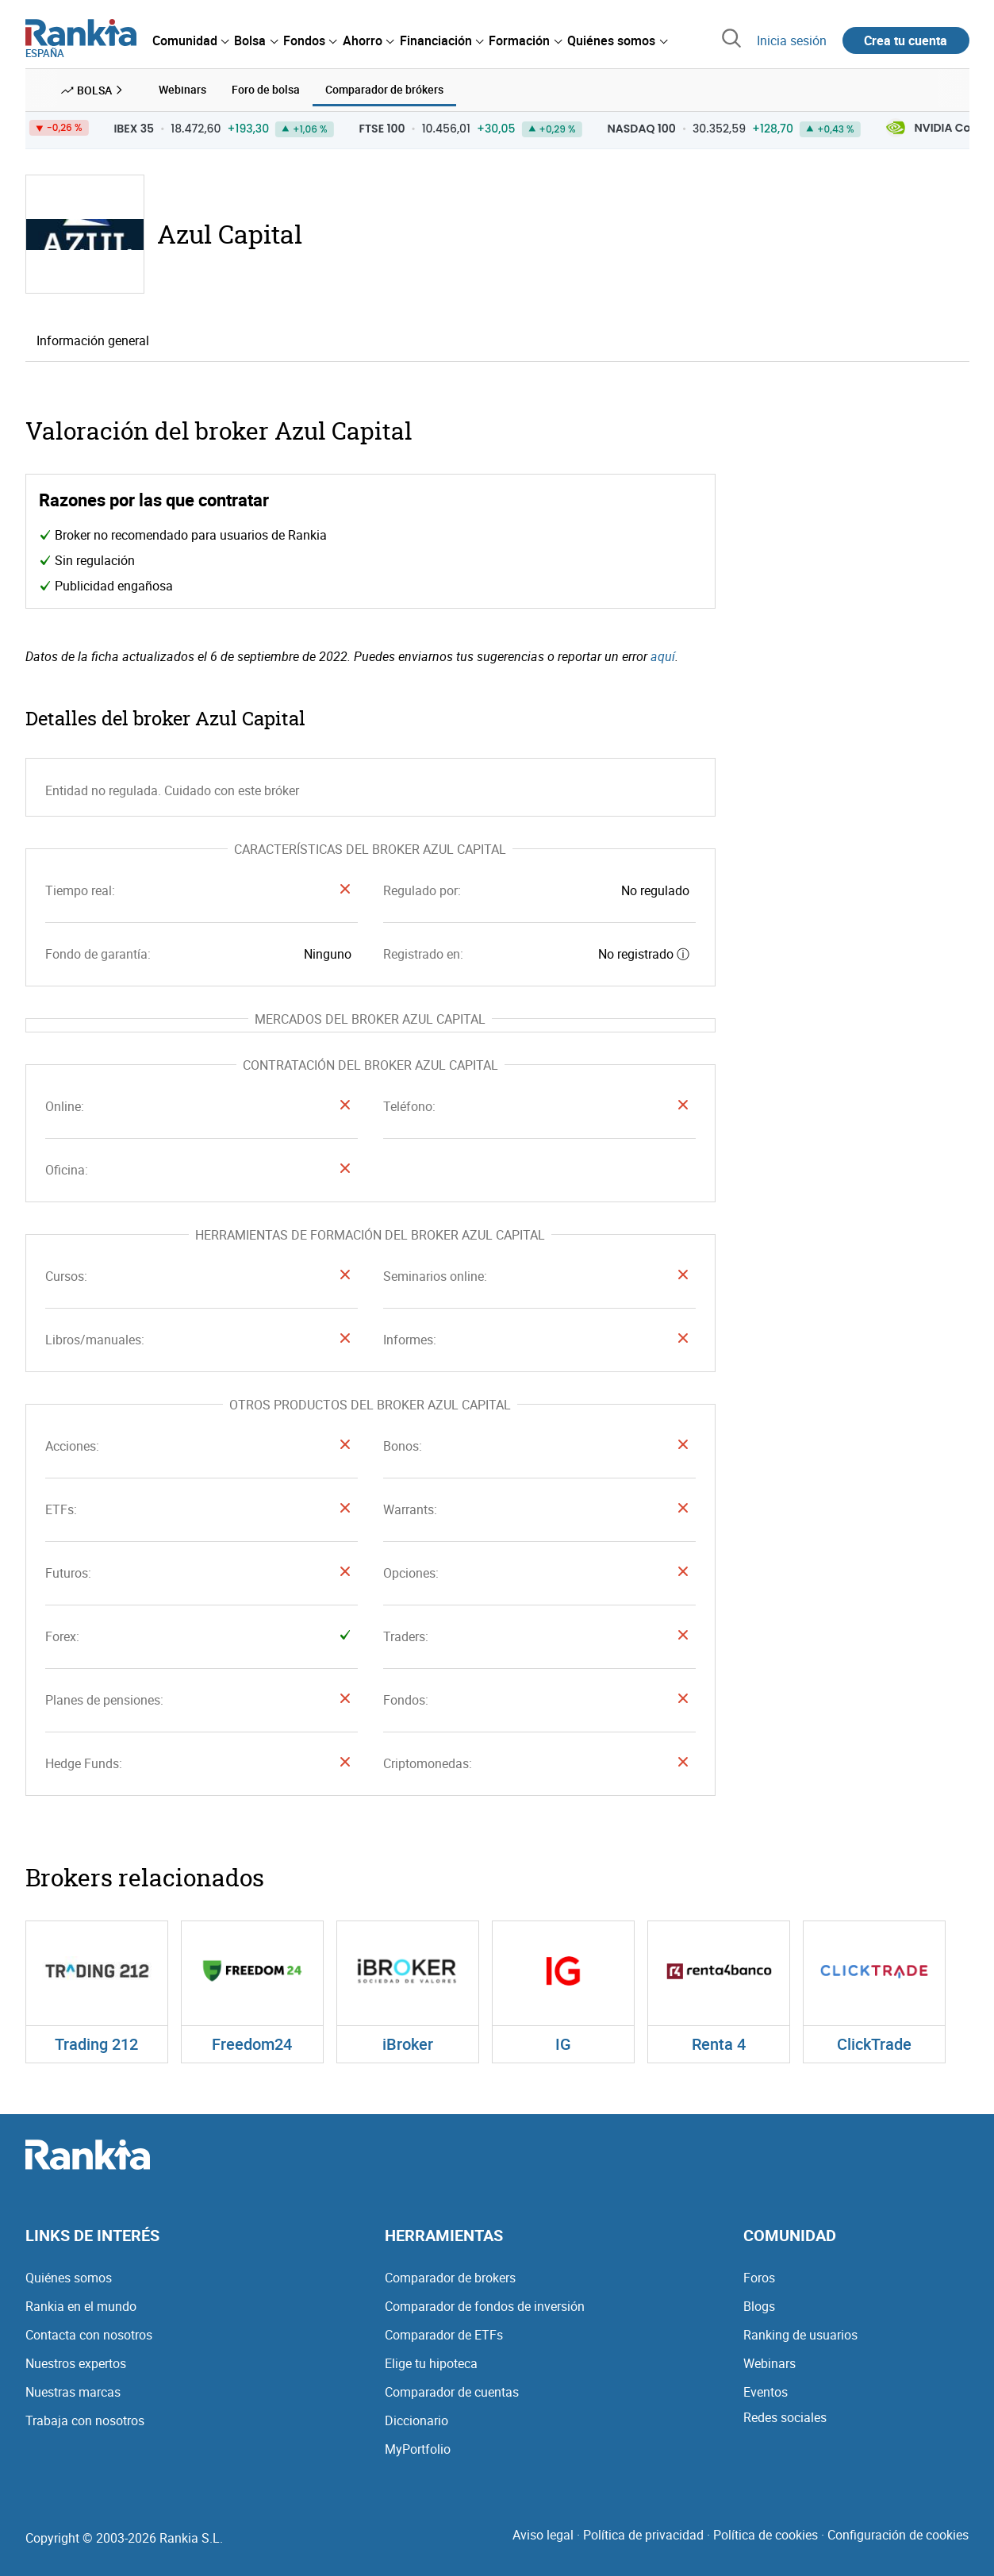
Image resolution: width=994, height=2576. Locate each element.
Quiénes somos (68, 2277)
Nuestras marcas (73, 2392)
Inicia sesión (792, 40)
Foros (759, 2277)
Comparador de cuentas (452, 2392)
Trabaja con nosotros (84, 2420)
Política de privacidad (643, 2534)
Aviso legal (543, 2534)
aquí (663, 656)
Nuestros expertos (75, 2363)
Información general (92, 339)
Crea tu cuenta (905, 40)
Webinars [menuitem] (182, 89)
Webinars (769, 2363)
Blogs (759, 2306)
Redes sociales (785, 2417)
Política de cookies (765, 2534)
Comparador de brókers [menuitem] (384, 89)
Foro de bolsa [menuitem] (266, 89)
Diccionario (416, 2420)
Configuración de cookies (898, 2534)
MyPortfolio (418, 2449)
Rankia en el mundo (80, 2306)
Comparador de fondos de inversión (485, 2306)
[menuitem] (190, 40)
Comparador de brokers (450, 2277)
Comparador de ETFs (444, 2334)
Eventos (765, 2392)
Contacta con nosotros (88, 2334)
